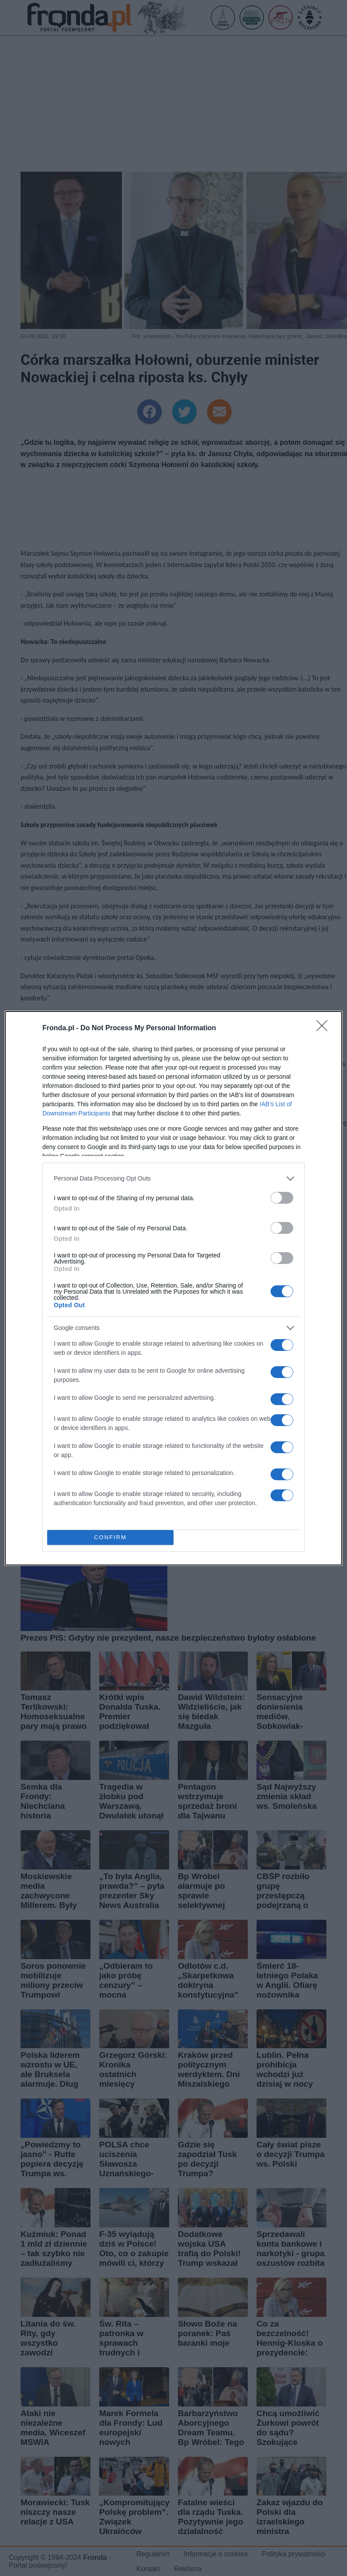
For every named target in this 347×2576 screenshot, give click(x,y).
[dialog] (173, 1288)
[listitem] (173, 1178)
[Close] (324, 1028)
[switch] (282, 1198)
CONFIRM (110, 1537)
